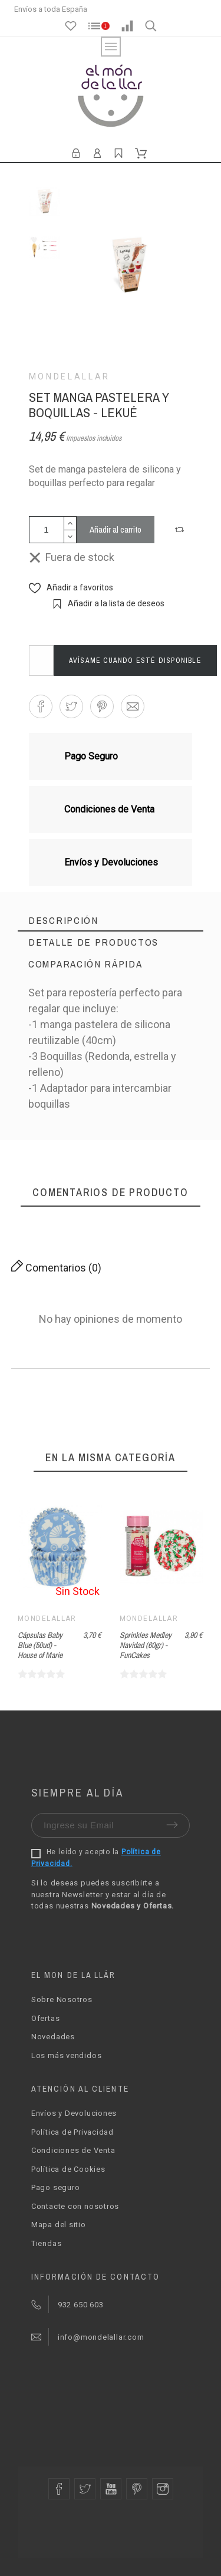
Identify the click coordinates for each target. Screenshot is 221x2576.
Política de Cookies (68, 2169)
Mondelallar (69, 376)
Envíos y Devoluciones (74, 2113)
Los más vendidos (66, 2055)
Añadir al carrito (115, 529)
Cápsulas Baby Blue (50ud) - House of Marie (40, 1645)
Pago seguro (55, 2187)
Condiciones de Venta (73, 2150)
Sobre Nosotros (62, 1999)
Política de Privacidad (72, 2132)
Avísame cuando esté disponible (135, 660)
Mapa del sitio (58, 2224)
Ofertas (45, 2018)
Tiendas (46, 2243)
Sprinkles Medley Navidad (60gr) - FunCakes (145, 1645)
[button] (181, 530)
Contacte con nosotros (75, 2206)
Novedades (53, 2036)
